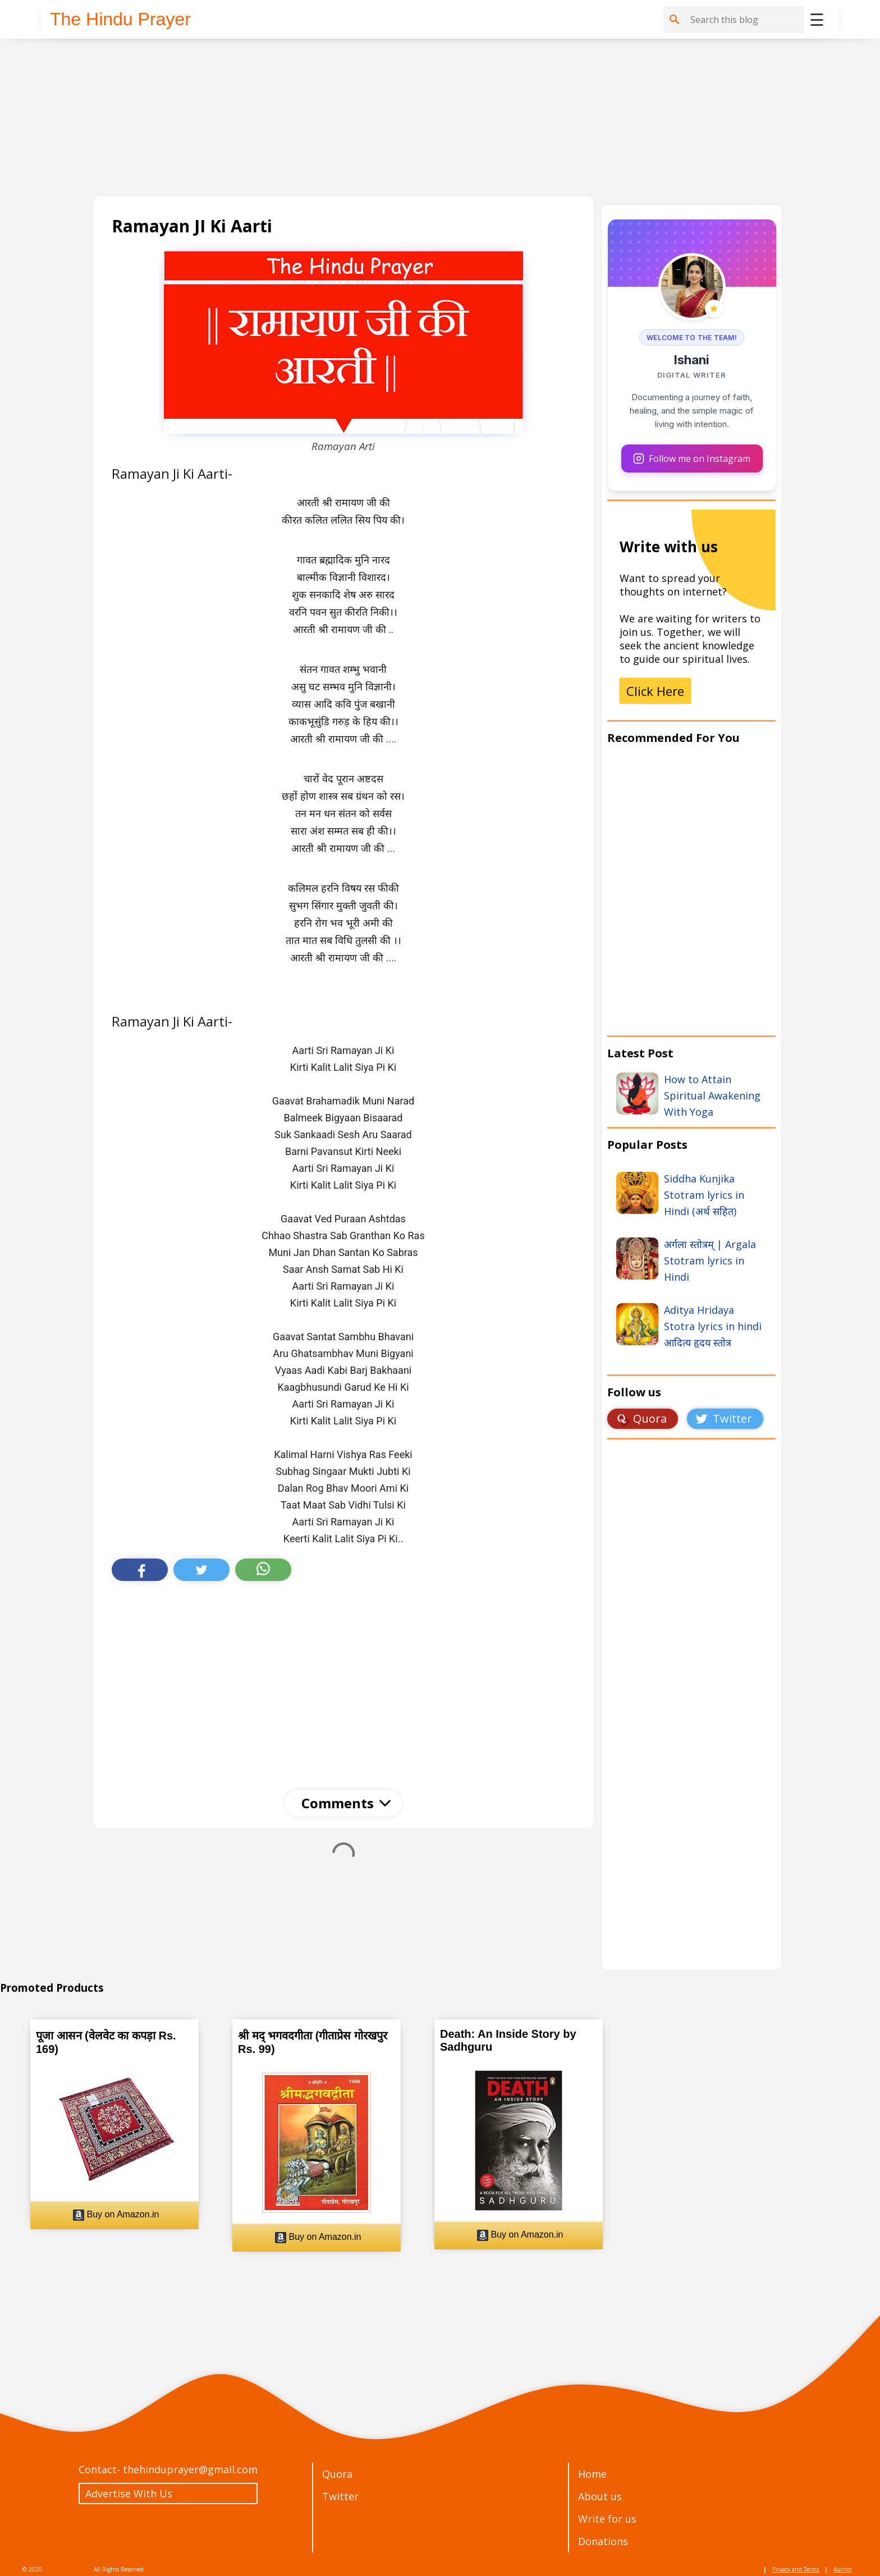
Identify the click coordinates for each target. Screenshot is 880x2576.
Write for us (607, 2518)
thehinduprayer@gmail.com (190, 2469)
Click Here (655, 690)
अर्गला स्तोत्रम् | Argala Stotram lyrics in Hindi (710, 1260)
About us (600, 2496)
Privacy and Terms (795, 2569)
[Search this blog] (745, 19)
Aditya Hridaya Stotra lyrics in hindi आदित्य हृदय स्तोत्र (713, 1326)
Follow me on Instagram (691, 458)
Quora (337, 2474)
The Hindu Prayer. (68, 2569)
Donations (603, 2541)
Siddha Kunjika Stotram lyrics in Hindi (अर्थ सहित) (704, 1195)
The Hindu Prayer (120, 19)
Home (592, 2474)
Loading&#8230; (691, 1717)
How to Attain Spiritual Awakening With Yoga (712, 1095)
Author (842, 2569)
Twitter (340, 2496)
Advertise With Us (128, 2493)
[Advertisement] (430, 117)
